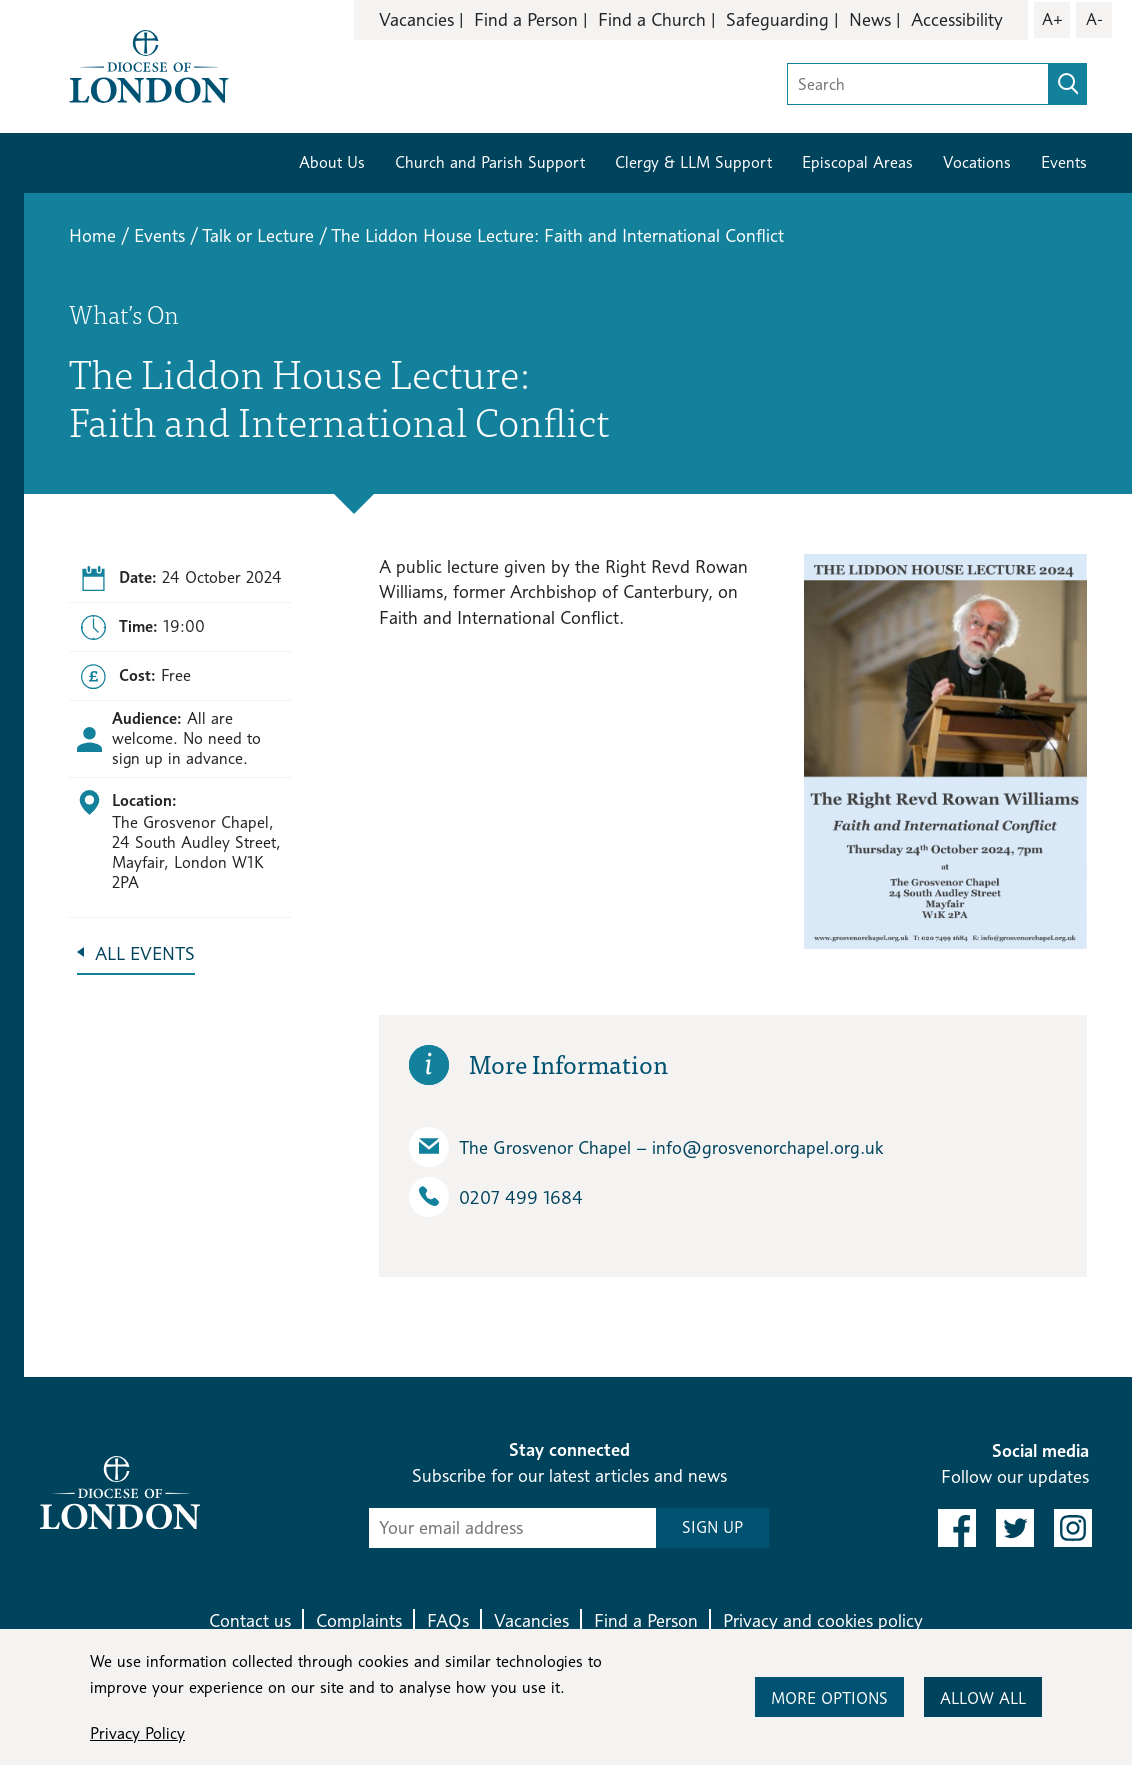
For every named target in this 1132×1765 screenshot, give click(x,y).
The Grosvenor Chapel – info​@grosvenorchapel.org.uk (646, 1147)
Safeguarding (777, 19)
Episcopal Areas (857, 162)
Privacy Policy (137, 1733)
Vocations (977, 162)
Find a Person (526, 19)
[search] (1068, 84)
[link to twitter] (1015, 1528)
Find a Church (652, 19)
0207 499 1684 (496, 1197)
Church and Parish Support (490, 162)
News (870, 19)
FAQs (448, 1620)
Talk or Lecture (258, 235)
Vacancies (416, 19)
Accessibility (957, 19)
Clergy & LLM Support (693, 162)
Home (92, 235)
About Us (332, 162)
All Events (145, 953)
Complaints (359, 1620)
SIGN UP (712, 1527)
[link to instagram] (1073, 1528)
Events (1064, 162)
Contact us (250, 1620)
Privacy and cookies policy (823, 1620)
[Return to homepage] (149, 64)
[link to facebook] (957, 1528)
